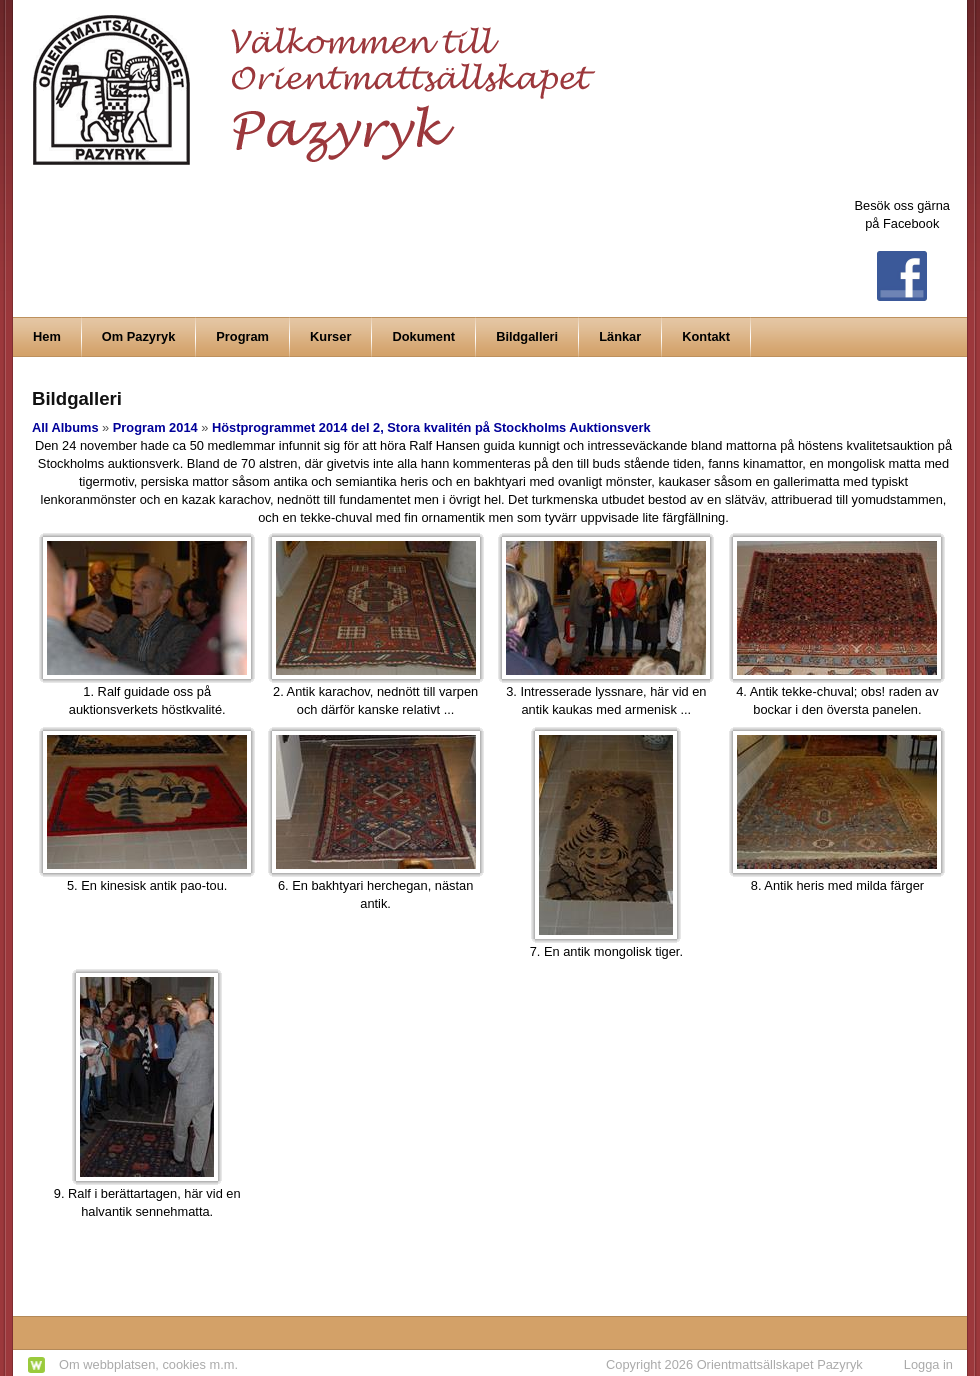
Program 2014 (155, 427)
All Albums (65, 427)
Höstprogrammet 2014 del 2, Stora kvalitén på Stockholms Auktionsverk (431, 427)
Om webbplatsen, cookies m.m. (148, 1364)
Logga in (928, 1364)
